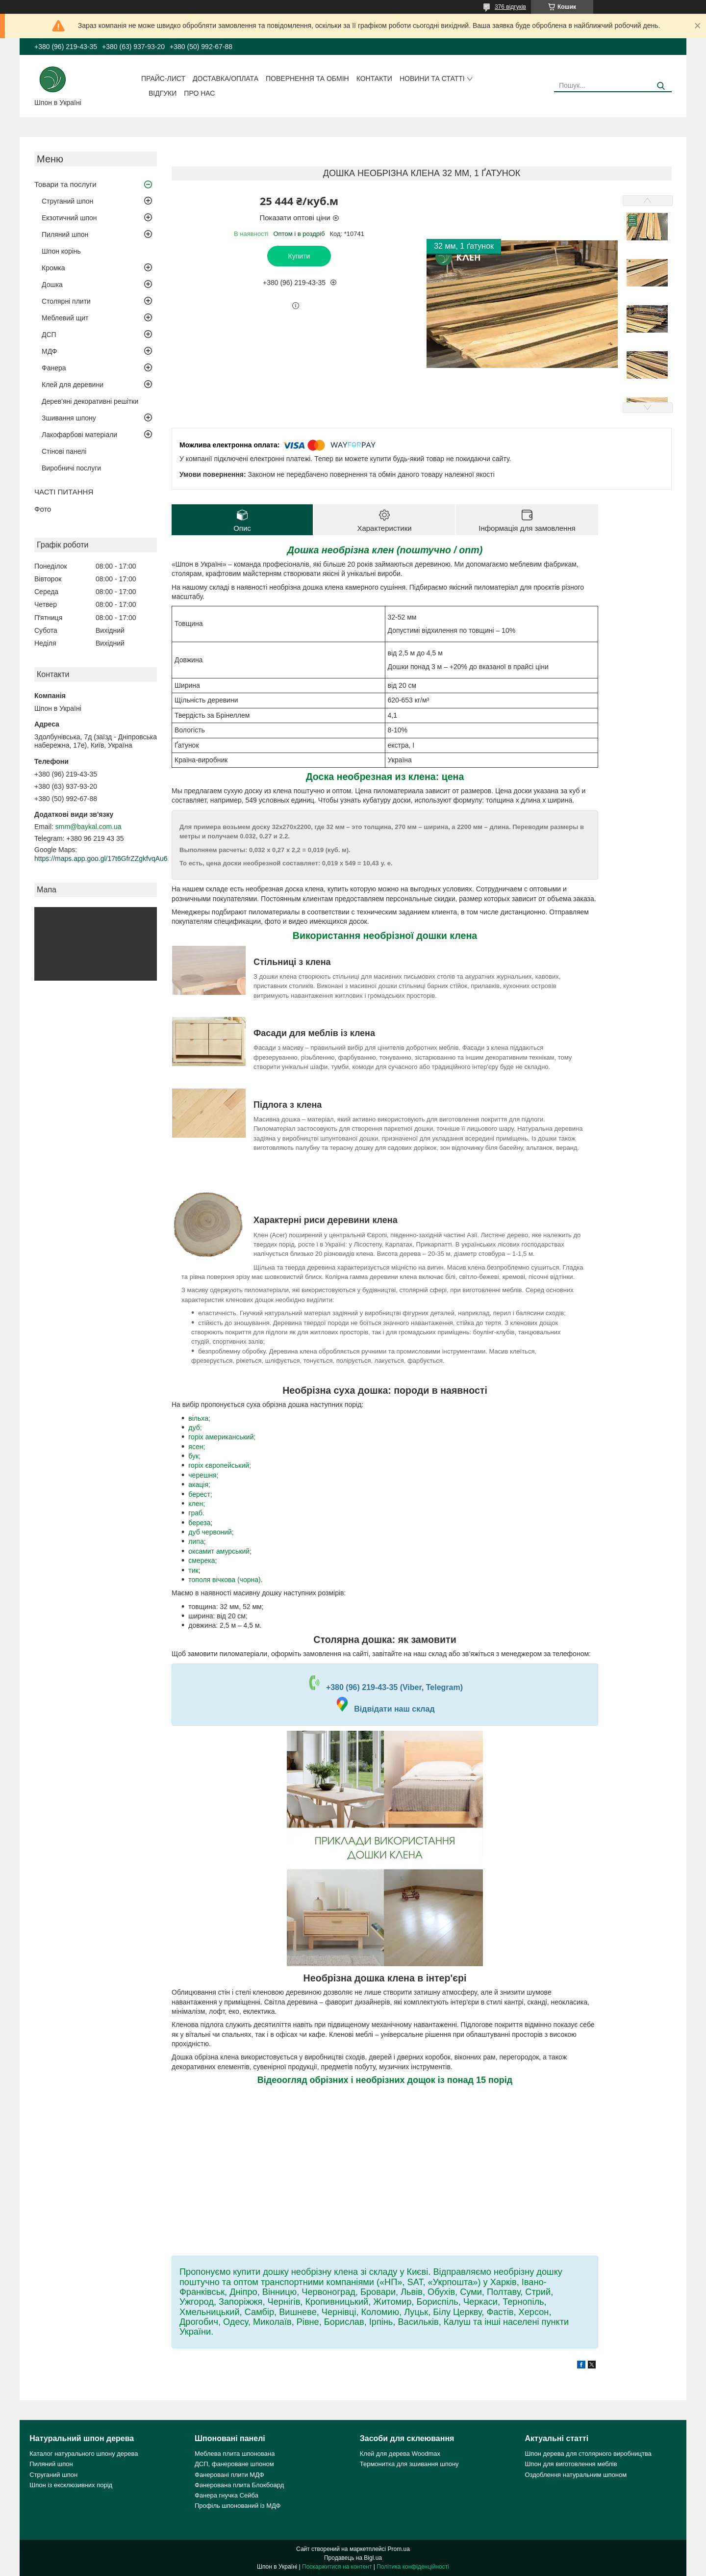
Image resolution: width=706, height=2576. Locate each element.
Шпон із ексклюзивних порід (70, 2485)
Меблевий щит (65, 318)
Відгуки (162, 93)
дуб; (195, 1427)
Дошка (52, 284)
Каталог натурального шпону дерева (83, 2453)
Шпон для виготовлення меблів (571, 2464)
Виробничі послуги (71, 468)
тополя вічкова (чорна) (224, 1580)
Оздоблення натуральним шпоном (576, 2474)
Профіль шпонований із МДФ (237, 2505)
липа (195, 1541)
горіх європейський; (219, 1465)
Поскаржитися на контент (337, 2566)
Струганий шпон (67, 201)
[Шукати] (661, 86)
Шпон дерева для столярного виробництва (588, 2453)
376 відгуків (510, 6)
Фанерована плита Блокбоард (239, 2485)
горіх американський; (221, 1437)
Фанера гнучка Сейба (226, 2495)
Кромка (53, 268)
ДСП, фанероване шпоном (234, 2464)
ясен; (196, 1447)
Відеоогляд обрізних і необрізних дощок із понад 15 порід (385, 2080)
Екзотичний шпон (69, 218)
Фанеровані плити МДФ (229, 2474)
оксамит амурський (219, 1551)
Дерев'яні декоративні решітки (90, 401)
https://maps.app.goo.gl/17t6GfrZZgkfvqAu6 (101, 858)
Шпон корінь (61, 251)
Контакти (374, 78)
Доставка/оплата (225, 78)
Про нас (199, 93)
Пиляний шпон (65, 234)
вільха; (199, 1418)
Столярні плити (66, 301)
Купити (299, 256)
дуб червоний (210, 1532)
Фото (42, 509)
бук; (194, 1456)
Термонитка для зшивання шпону (409, 2464)
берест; (200, 1494)
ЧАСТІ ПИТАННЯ (63, 492)
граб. (196, 1513)
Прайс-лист (163, 78)
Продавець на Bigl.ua (353, 2557)
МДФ (49, 351)
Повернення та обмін (307, 78)
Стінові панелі (64, 451)
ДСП (49, 334)
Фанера (54, 368)
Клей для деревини (72, 385)
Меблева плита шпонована (235, 2453)
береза (199, 1523)
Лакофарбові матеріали (79, 435)
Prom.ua (399, 2549)
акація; (199, 1484)
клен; (196, 1504)
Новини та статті (432, 78)
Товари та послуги (65, 184)
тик (193, 1570)
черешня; (203, 1475)
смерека (201, 1560)
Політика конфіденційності (413, 2566)
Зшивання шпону (69, 418)
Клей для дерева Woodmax (400, 2453)
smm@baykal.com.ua (88, 827)
